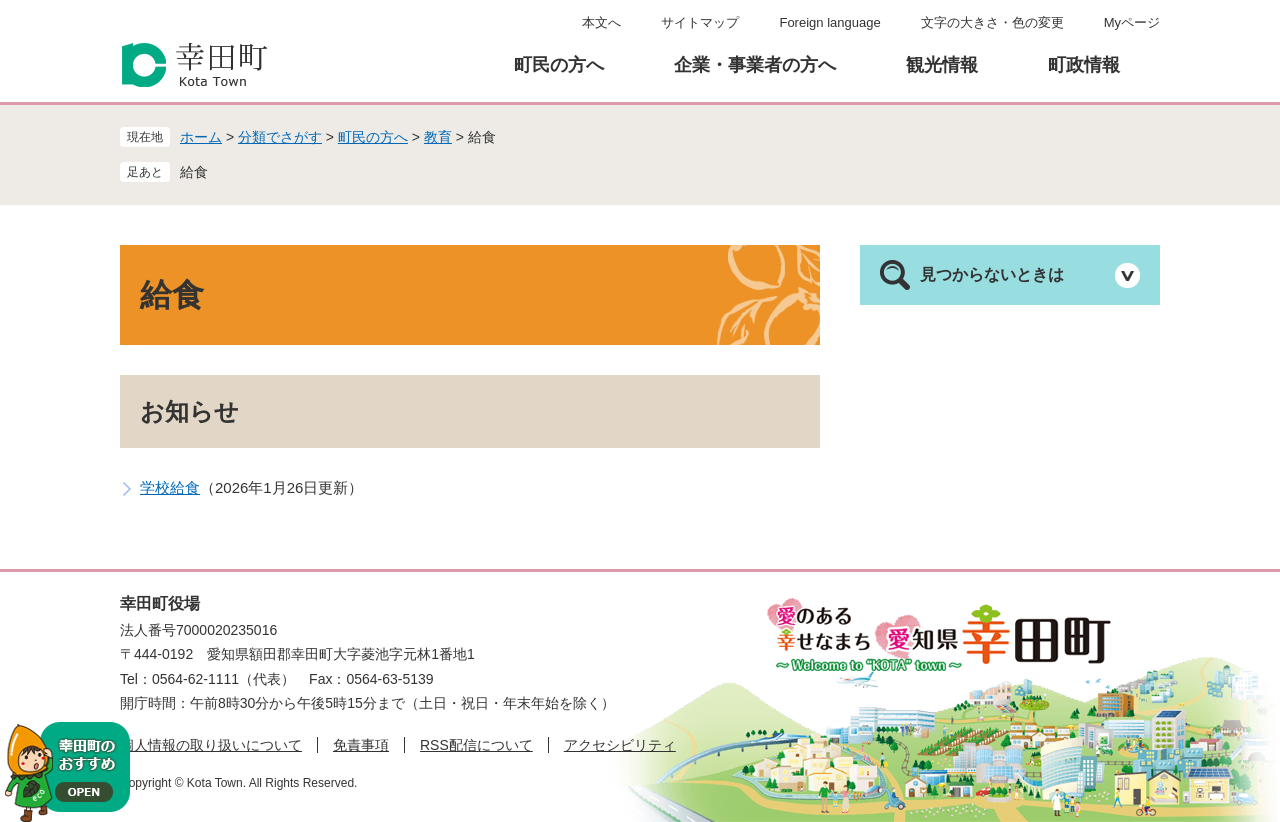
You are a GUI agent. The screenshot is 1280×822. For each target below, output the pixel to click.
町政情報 (1084, 65)
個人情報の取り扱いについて (211, 745)
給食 (194, 172)
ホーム (201, 137)
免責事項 (361, 745)
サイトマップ (700, 22)
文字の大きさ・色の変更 (992, 22)
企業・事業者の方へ (755, 65)
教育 (438, 137)
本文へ (601, 22)
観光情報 (942, 65)
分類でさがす (280, 137)
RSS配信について (476, 745)
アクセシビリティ (620, 745)
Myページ (1132, 22)
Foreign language (829, 22)
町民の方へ (559, 65)
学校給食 (170, 487)
